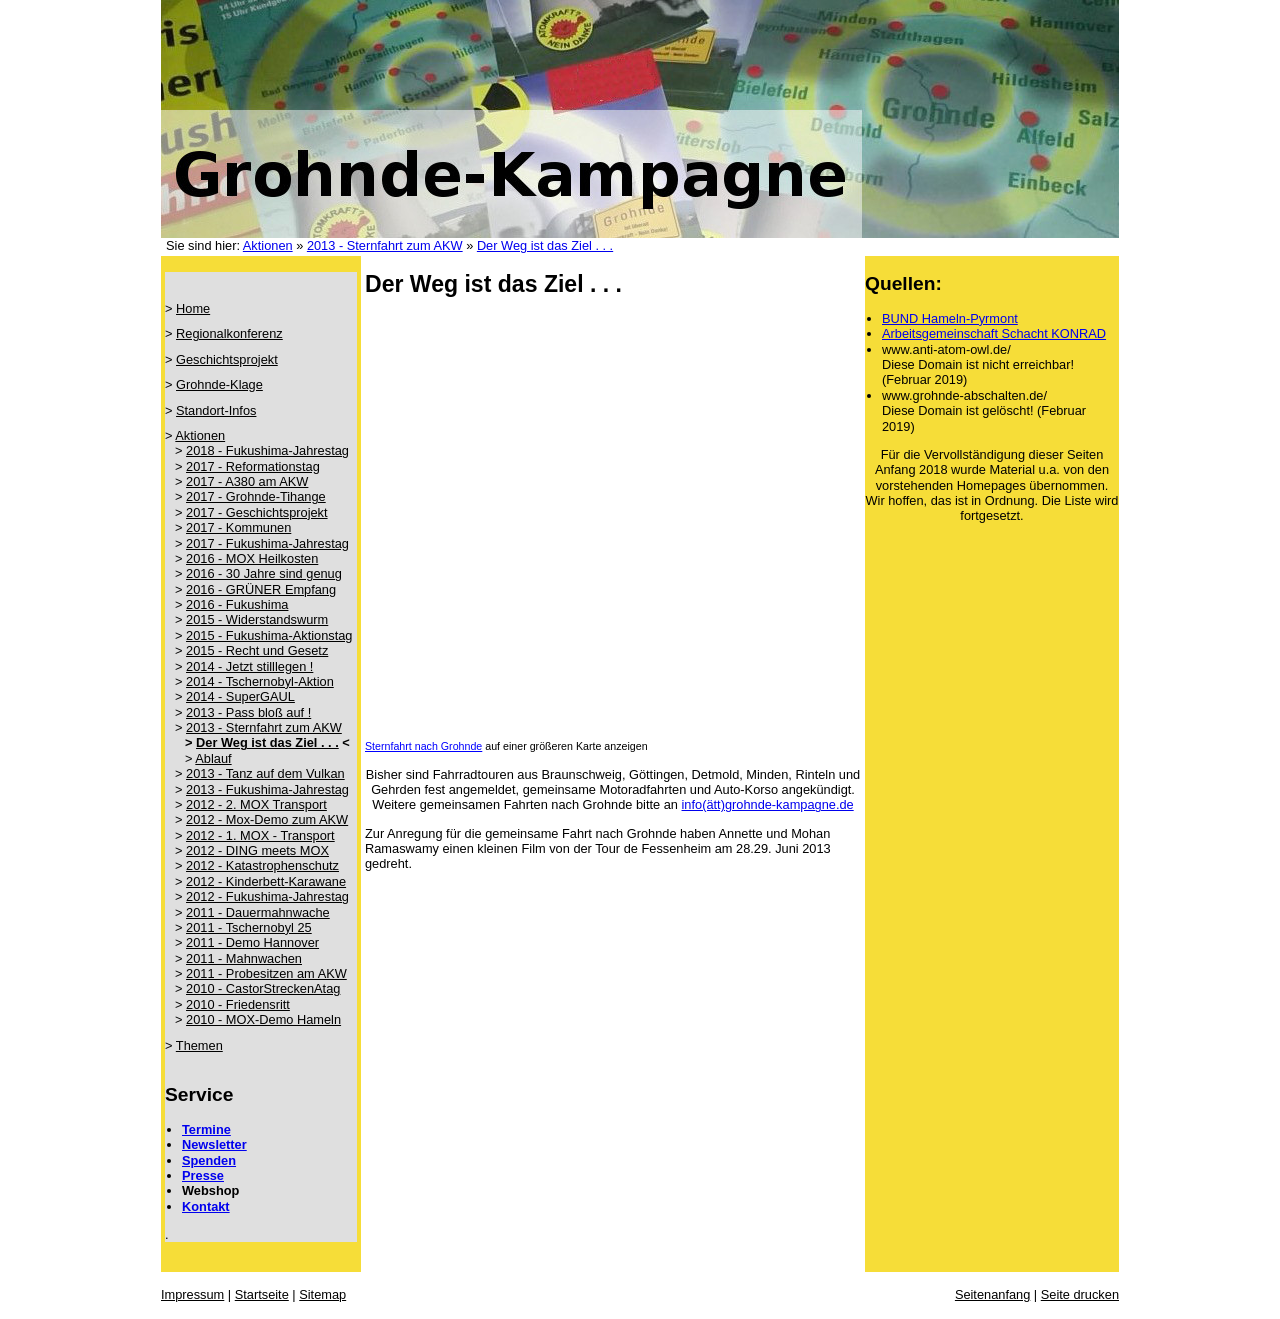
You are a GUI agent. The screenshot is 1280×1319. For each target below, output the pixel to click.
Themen (199, 1045)
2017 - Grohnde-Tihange (256, 496)
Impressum (192, 1294)
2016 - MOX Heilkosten (252, 558)
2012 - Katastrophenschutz (262, 865)
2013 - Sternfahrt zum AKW (385, 245)
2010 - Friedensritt (238, 1004)
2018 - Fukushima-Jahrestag (267, 450)
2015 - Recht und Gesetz (257, 650)
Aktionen (268, 245)
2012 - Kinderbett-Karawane (266, 881)
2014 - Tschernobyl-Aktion (260, 681)
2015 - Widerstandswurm (257, 619)
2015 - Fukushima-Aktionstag (269, 635)
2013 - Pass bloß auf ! (248, 712)
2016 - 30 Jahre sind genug (264, 573)
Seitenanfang (992, 1294)
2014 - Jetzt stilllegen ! (249, 666)
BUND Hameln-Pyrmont (950, 318)
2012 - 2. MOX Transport (256, 804)
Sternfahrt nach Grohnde (423, 746)
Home (193, 308)
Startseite (262, 1294)
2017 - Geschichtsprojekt (257, 512)
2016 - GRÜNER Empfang (261, 589)
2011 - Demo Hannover (252, 942)
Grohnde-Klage (219, 384)
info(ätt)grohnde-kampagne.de (768, 804)
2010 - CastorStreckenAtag (263, 988)
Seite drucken (1080, 1294)
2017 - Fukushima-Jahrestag (267, 543)
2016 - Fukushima (237, 604)
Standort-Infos (216, 410)
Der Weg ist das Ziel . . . (545, 245)
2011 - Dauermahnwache (258, 912)
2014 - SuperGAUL (240, 696)
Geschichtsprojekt (227, 359)
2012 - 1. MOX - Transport (260, 835)
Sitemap (322, 1294)
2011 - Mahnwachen (244, 958)
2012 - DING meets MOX (257, 850)
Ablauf (213, 758)
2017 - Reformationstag (253, 466)
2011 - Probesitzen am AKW (266, 973)
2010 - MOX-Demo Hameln (263, 1019)
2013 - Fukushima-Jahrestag (267, 789)
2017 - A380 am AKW (247, 481)
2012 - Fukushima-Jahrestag (267, 896)
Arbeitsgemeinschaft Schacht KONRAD (994, 333)
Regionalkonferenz (229, 333)
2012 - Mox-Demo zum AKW (267, 819)
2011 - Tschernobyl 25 (249, 927)
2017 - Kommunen (238, 527)
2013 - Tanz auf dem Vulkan (265, 773)
